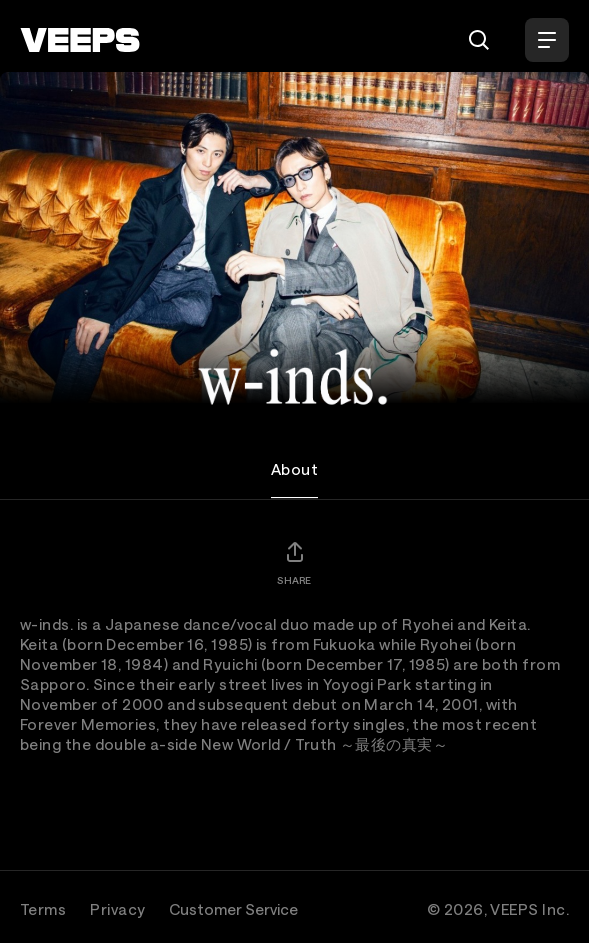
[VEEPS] (80, 40)
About (294, 469)
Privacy (117, 909)
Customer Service (233, 909)
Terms (43, 909)
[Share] (294, 563)
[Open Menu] (547, 40)
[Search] (479, 40)
